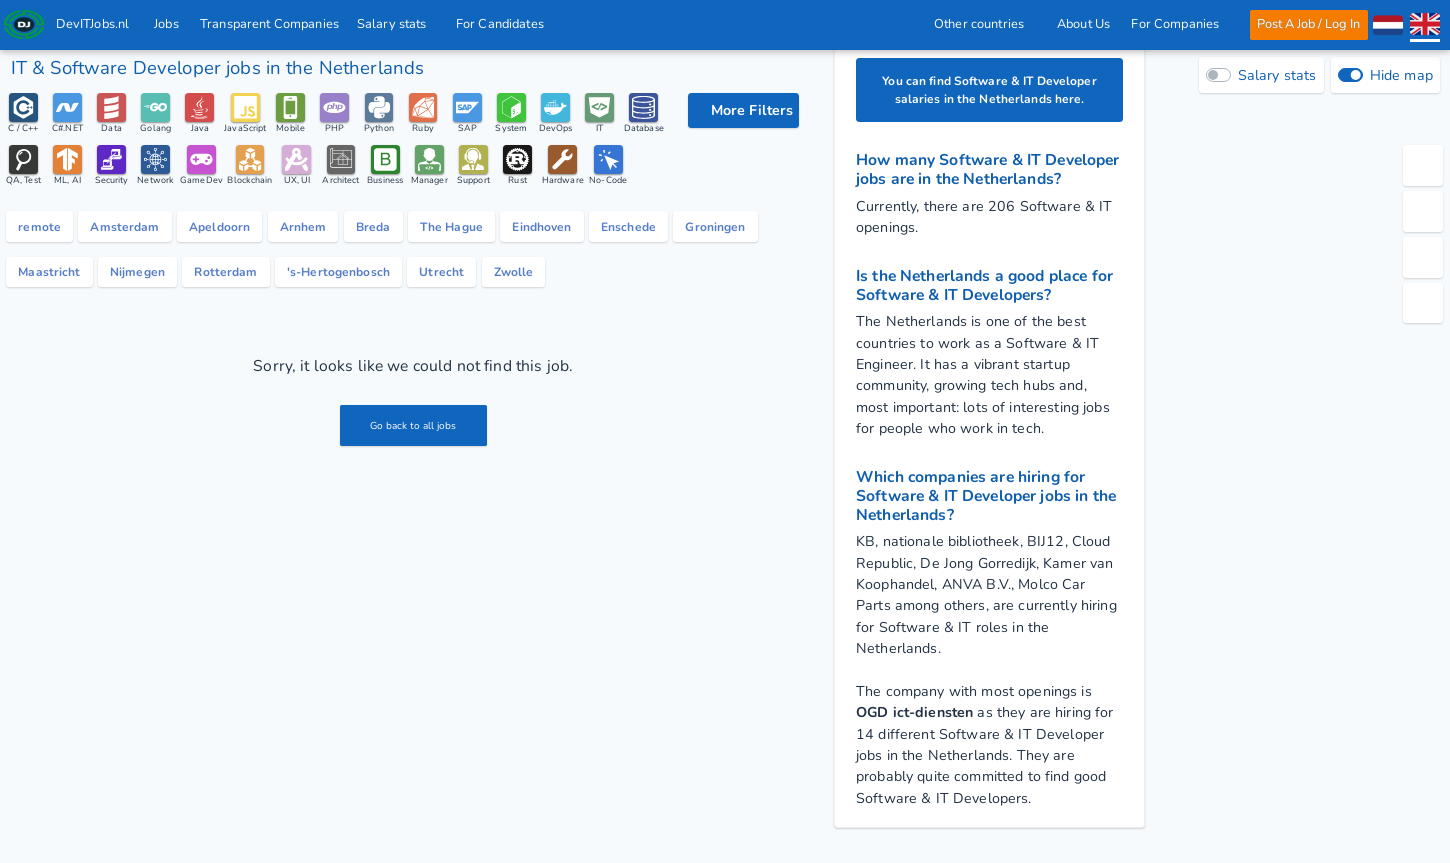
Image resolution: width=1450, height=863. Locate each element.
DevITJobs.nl (93, 24)
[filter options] (744, 110)
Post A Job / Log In (1308, 24)
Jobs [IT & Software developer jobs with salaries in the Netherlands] (167, 24)
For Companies (1180, 24)
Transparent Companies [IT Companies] (270, 24)
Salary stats (397, 24)
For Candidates (506, 24)
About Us (1082, 24)
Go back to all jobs (413, 499)
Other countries (984, 24)
